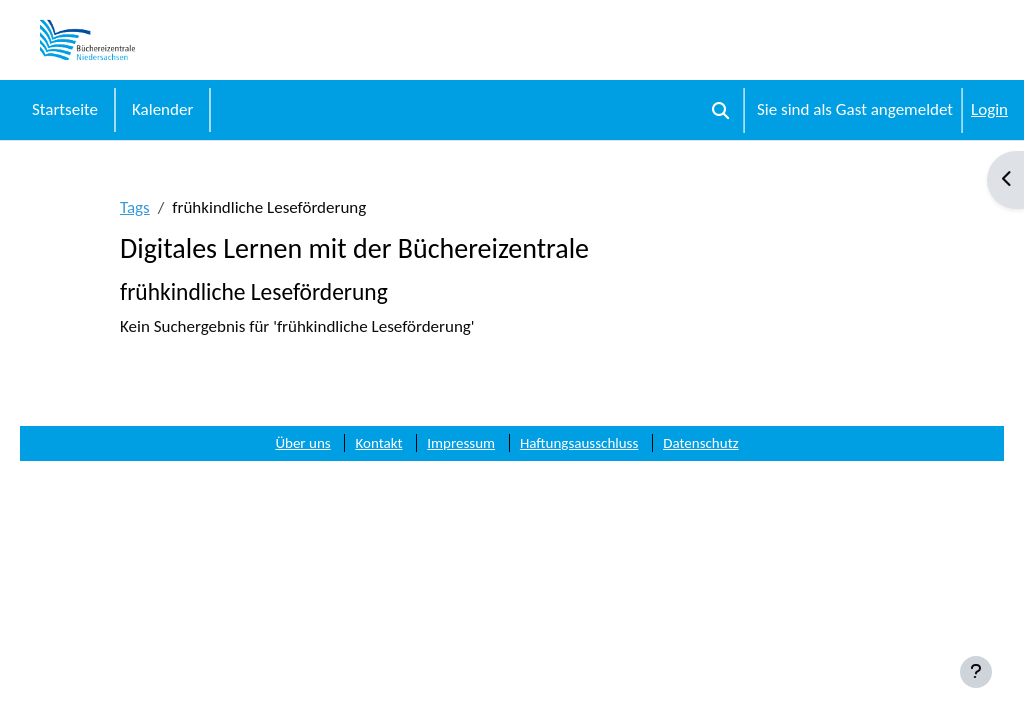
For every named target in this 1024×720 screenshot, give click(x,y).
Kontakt (378, 443)
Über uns (302, 443)
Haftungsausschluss (579, 443)
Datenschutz (700, 443)
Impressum (461, 443)
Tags (135, 207)
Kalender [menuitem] (162, 109)
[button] (720, 110)
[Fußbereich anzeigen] (976, 672)
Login (989, 109)
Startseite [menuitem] (65, 109)
